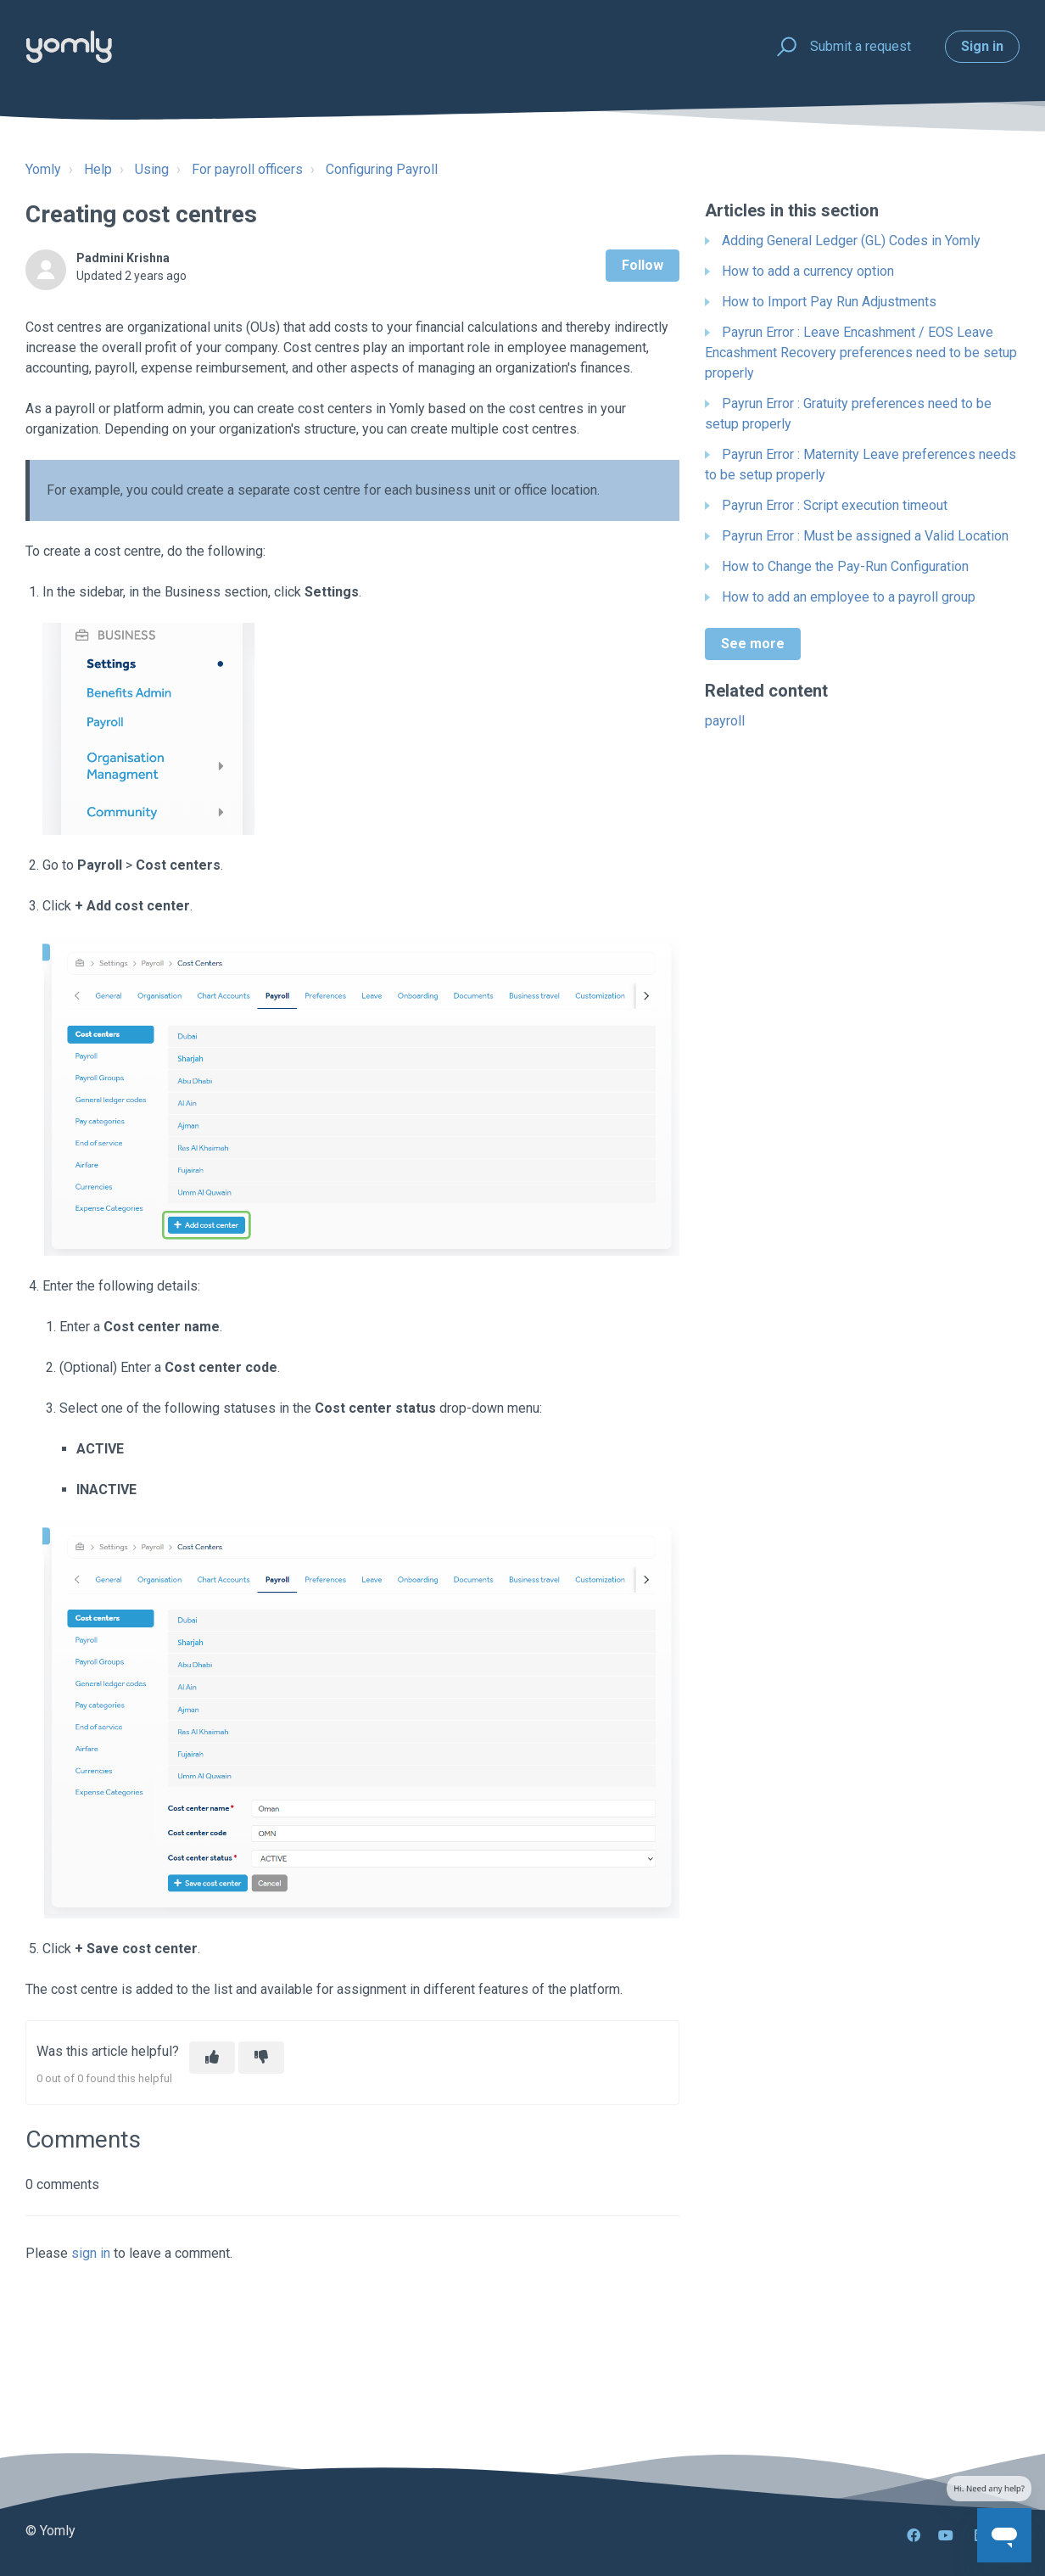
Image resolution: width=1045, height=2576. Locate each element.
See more (753, 644)
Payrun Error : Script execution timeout (834, 505)
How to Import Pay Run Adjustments (829, 302)
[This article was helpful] (212, 2057)
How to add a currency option (808, 271)
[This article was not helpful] (261, 2057)
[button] (784, 47)
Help (98, 169)
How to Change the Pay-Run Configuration (845, 566)
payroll (725, 721)
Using (152, 169)
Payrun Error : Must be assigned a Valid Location (865, 536)
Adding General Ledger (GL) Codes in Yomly (851, 240)
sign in (90, 2253)
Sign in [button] (982, 46)
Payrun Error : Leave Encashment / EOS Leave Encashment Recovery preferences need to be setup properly (861, 352)
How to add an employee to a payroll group (848, 597)
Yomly (43, 169)
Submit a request (860, 46)
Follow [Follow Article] (642, 265)
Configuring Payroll (382, 169)
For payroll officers (247, 169)
